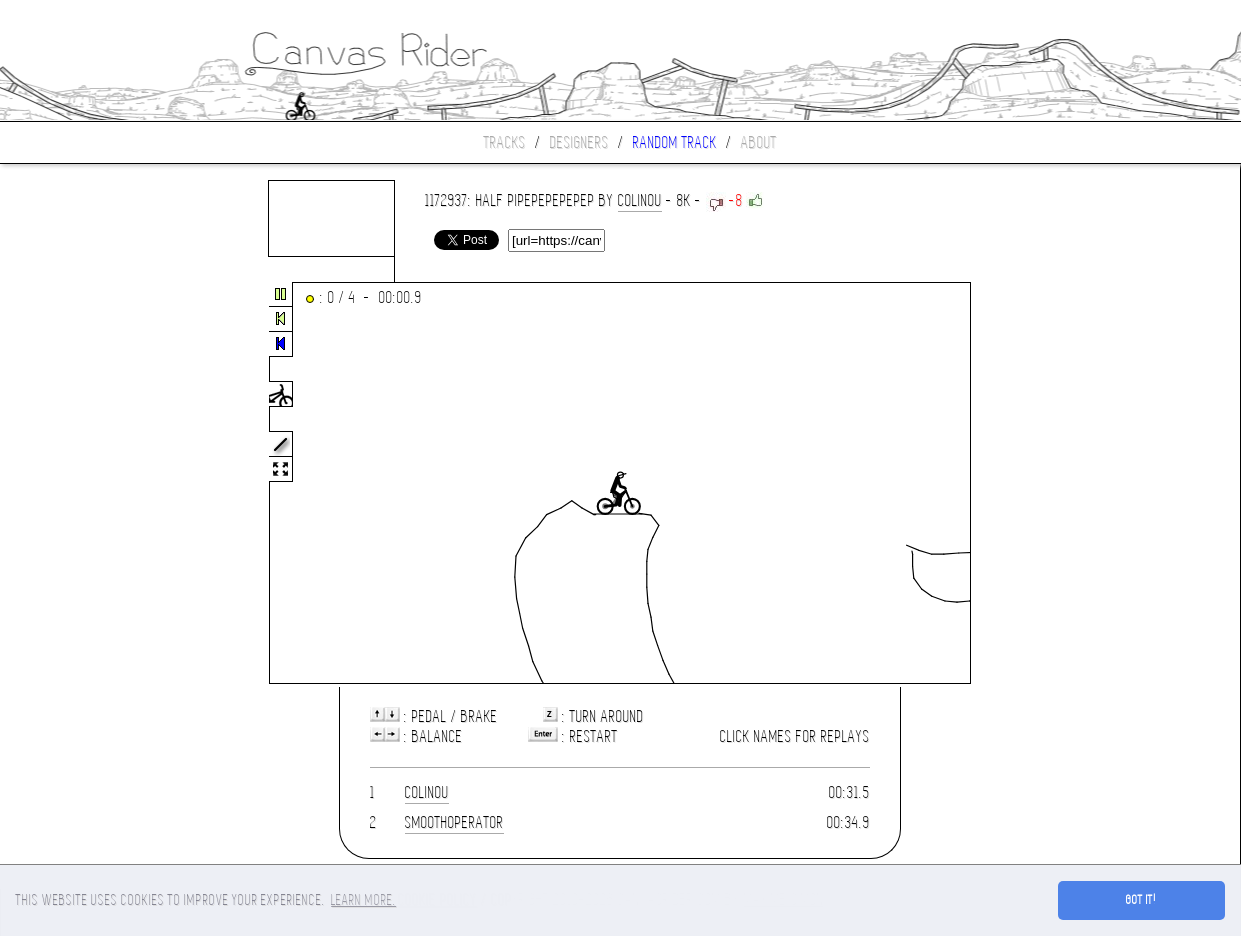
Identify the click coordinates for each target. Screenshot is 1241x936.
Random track (675, 142)
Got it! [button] (1141, 900)
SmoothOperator (454, 822)
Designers (579, 142)
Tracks (505, 142)
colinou (640, 200)
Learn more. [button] (363, 900)
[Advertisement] (84, 484)
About (759, 142)
